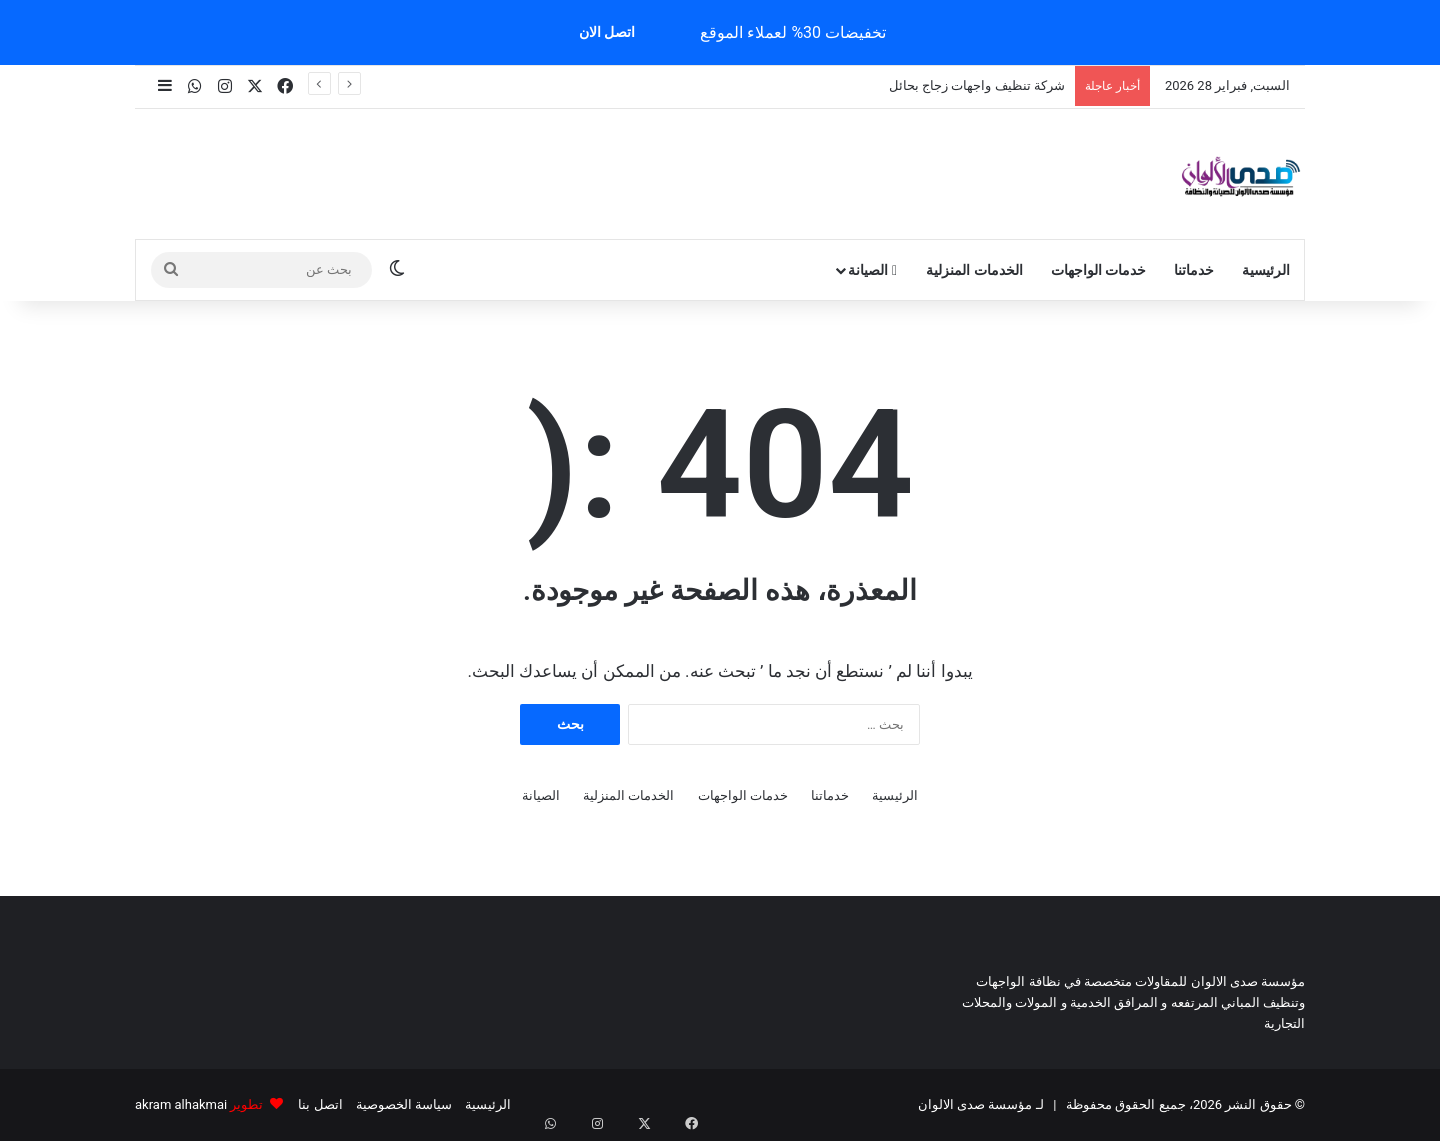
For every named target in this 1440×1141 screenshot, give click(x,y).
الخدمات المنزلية (974, 270)
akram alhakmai (181, 1104)
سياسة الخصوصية (404, 1104)
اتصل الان (607, 32)
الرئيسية (1266, 270)
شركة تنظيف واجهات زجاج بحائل (977, 85)
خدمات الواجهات (1098, 270)
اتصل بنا (320, 1104)
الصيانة (872, 270)
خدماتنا (1194, 270)
